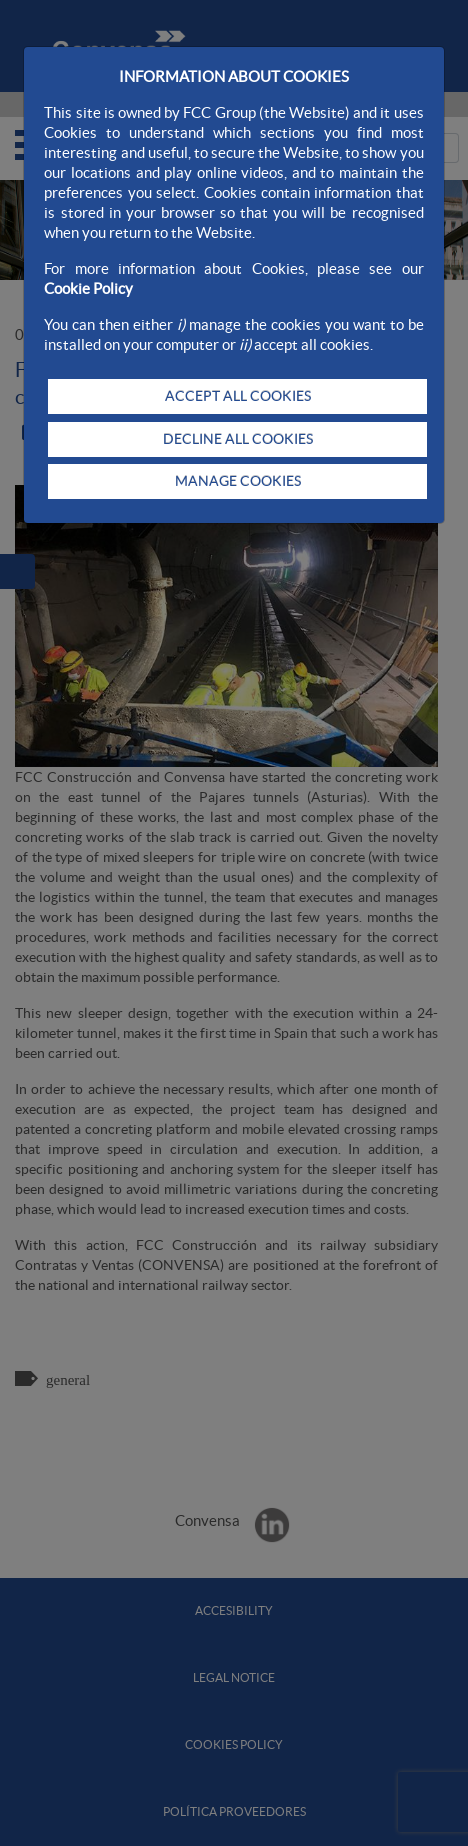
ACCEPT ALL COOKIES (238, 396)
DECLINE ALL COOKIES (238, 439)
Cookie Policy (88, 288)
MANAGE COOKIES (238, 481)
